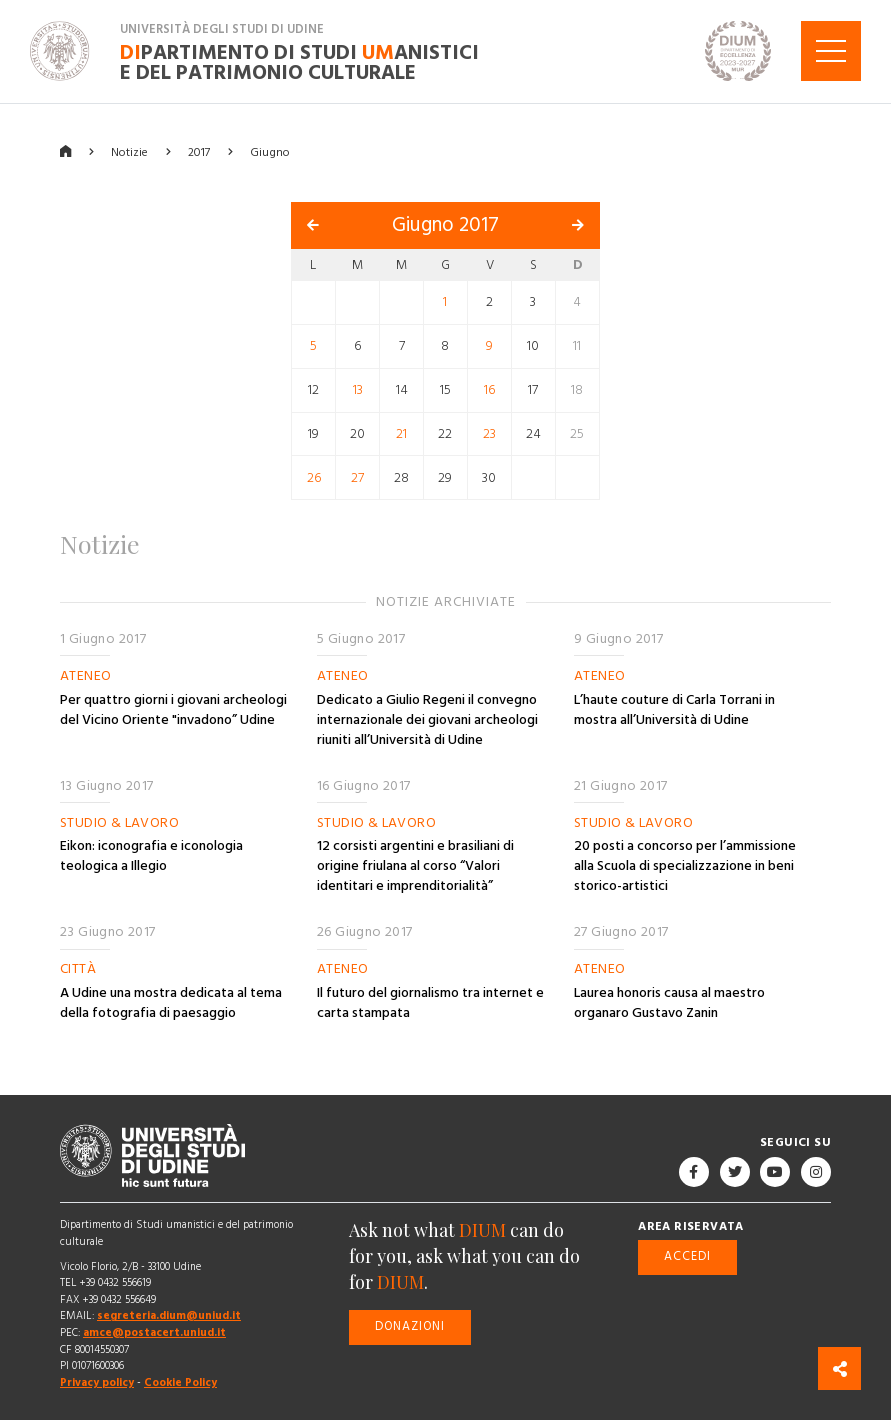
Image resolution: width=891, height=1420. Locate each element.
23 (489, 433)
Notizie (129, 151)
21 (401, 433)
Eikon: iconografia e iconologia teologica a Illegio (151, 856)
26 (314, 477)
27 (357, 477)
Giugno (270, 151)
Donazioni (410, 1326)
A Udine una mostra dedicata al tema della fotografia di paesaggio (171, 1003)
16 (489, 390)
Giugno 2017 (445, 225)
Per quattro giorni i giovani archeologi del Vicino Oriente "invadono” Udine (173, 709)
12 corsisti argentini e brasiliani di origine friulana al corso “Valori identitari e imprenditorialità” (415, 866)
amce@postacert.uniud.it (154, 1332)
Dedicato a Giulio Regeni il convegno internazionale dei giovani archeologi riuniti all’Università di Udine (427, 719)
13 (358, 390)
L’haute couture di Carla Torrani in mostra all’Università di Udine (674, 709)
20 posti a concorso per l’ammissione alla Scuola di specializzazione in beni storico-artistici (685, 866)
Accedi (687, 1256)
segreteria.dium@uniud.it (169, 1315)
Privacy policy (97, 1381)
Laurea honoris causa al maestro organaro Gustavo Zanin (669, 1003)
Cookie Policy (180, 1381)
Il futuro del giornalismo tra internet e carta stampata (430, 1003)
